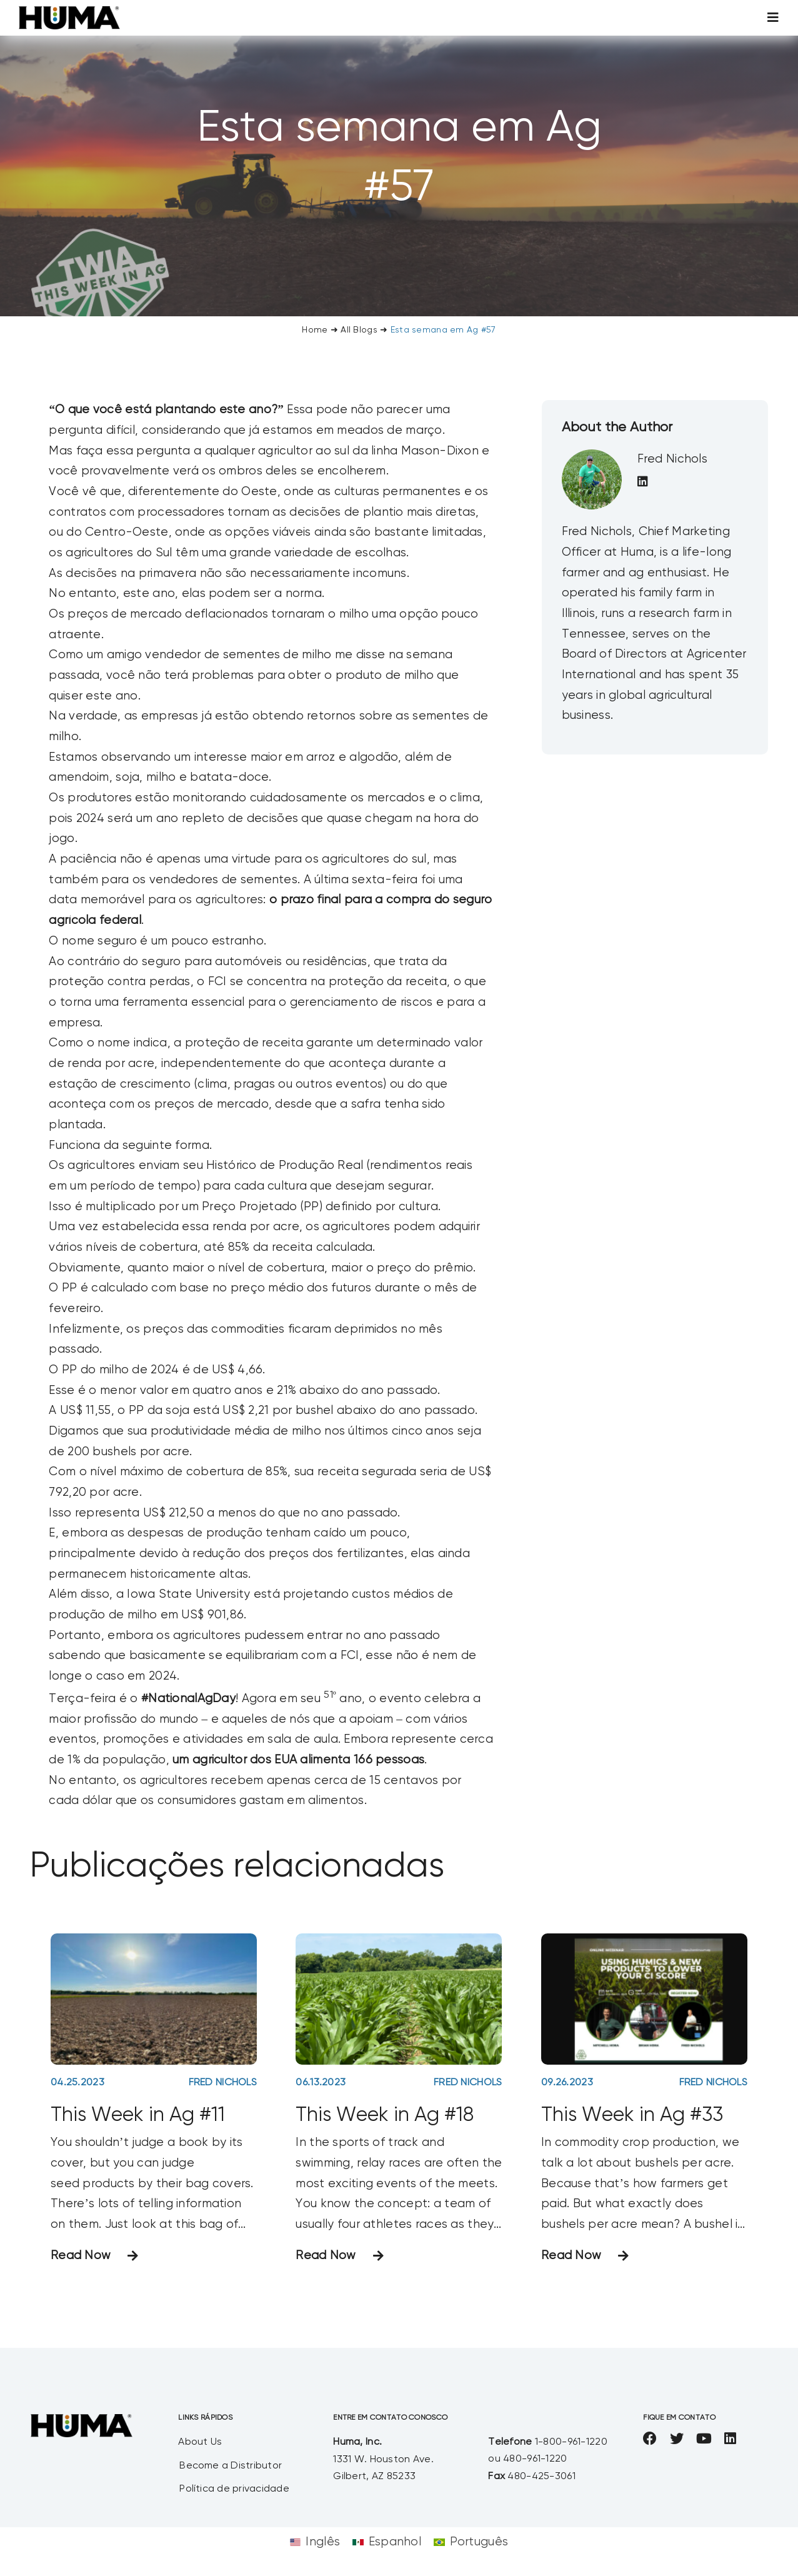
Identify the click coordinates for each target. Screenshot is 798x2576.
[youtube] (704, 2438)
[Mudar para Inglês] (315, 2542)
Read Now (81, 2256)
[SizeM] (69, 12)
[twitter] (677, 2438)
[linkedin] (730, 2438)
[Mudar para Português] (470, 2542)
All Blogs (359, 330)
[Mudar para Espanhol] (386, 2542)
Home (314, 330)
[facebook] (650, 2438)
